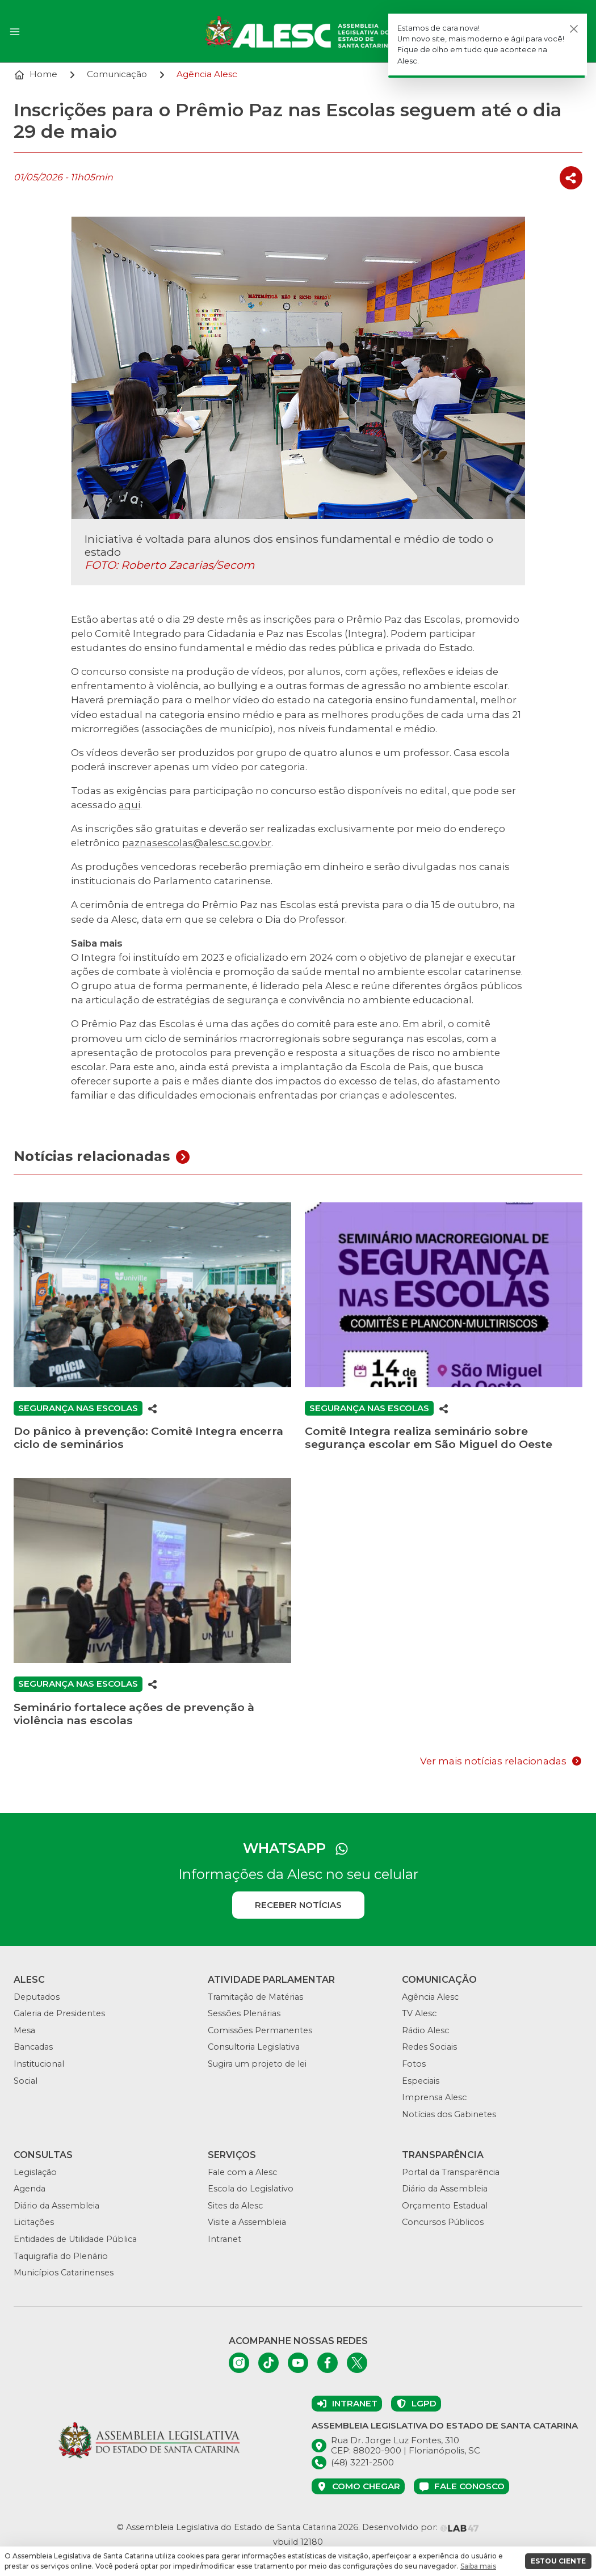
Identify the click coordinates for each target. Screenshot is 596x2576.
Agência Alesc (430, 1997)
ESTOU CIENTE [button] (558, 2561)
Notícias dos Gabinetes (449, 2114)
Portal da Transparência (451, 2172)
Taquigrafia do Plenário (61, 2256)
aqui (129, 804)
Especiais (420, 2081)
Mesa (24, 2030)
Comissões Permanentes (260, 2030)
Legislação (35, 2172)
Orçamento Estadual (445, 2206)
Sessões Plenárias (244, 2013)
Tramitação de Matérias (255, 1997)
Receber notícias (298, 1904)
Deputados (37, 1997)
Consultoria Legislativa (254, 2047)
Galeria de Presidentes (59, 2013)
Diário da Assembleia (56, 2206)
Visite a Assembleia (247, 2222)
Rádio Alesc (425, 2030)
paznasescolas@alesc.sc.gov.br (196, 842)
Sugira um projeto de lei (257, 2064)
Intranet (224, 2239)
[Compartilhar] (571, 177)
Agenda (29, 2189)
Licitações (34, 2222)
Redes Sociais (429, 2047)
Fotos (414, 2064)
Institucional (39, 2064)
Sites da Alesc (235, 2206)
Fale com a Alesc (242, 2172)
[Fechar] (574, 29)
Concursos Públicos (443, 2222)
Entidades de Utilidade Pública (75, 2239)
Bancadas (33, 2047)
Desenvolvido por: (420, 2527)
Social (25, 2081)
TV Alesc (419, 2013)
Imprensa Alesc (434, 2097)
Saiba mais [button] (478, 2566)
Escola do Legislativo (250, 2189)
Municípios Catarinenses (64, 2272)
